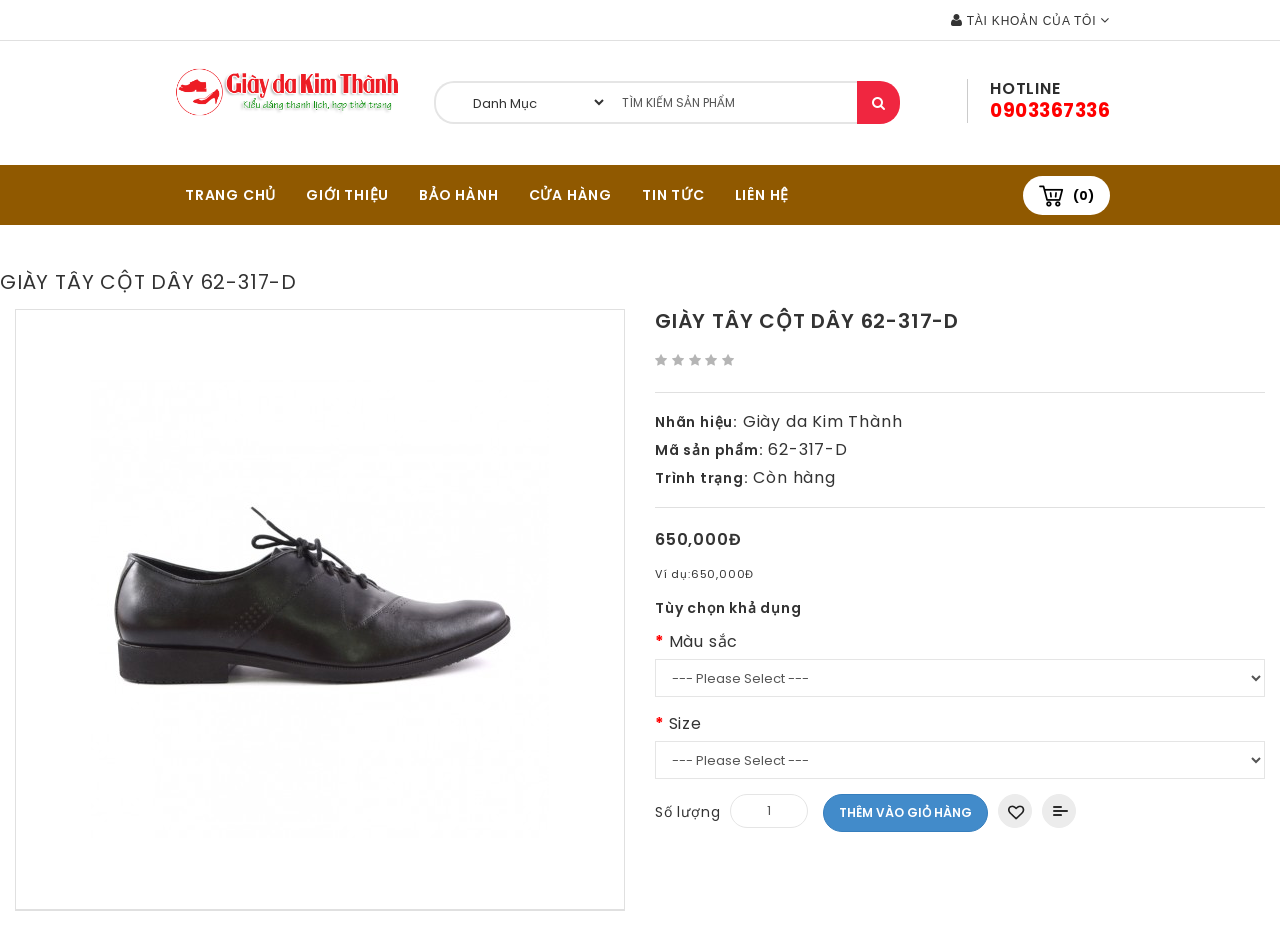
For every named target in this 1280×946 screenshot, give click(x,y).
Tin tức (673, 195)
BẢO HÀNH (458, 195)
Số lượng (687, 812)
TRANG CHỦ (230, 195)
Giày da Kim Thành (823, 421)
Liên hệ (762, 195)
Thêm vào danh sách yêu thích (1015, 811)
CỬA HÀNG (570, 195)
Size (685, 723)
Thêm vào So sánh (1059, 811)
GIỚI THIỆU (347, 195)
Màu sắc (704, 641)
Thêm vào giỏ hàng (905, 812)
